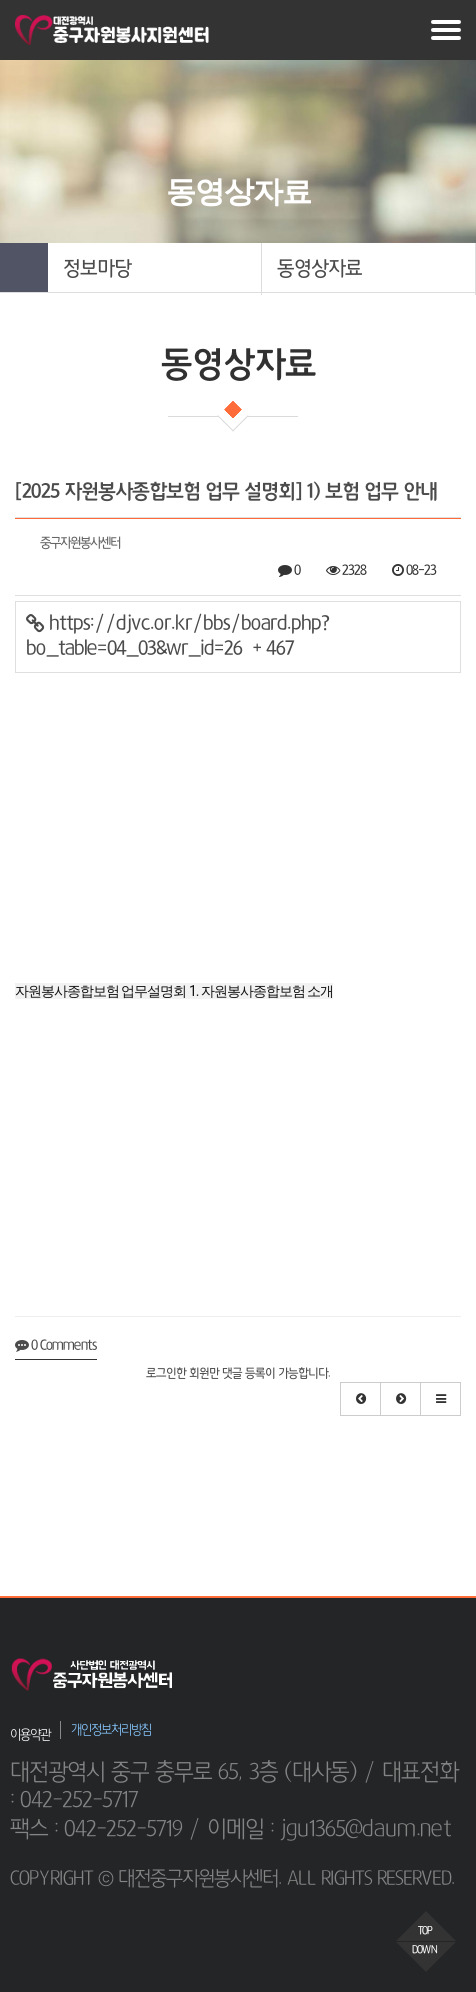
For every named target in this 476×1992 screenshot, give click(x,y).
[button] (154, 269)
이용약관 (30, 1734)
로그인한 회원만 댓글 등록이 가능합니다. (238, 1374)
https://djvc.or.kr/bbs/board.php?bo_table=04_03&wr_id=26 (177, 636)
